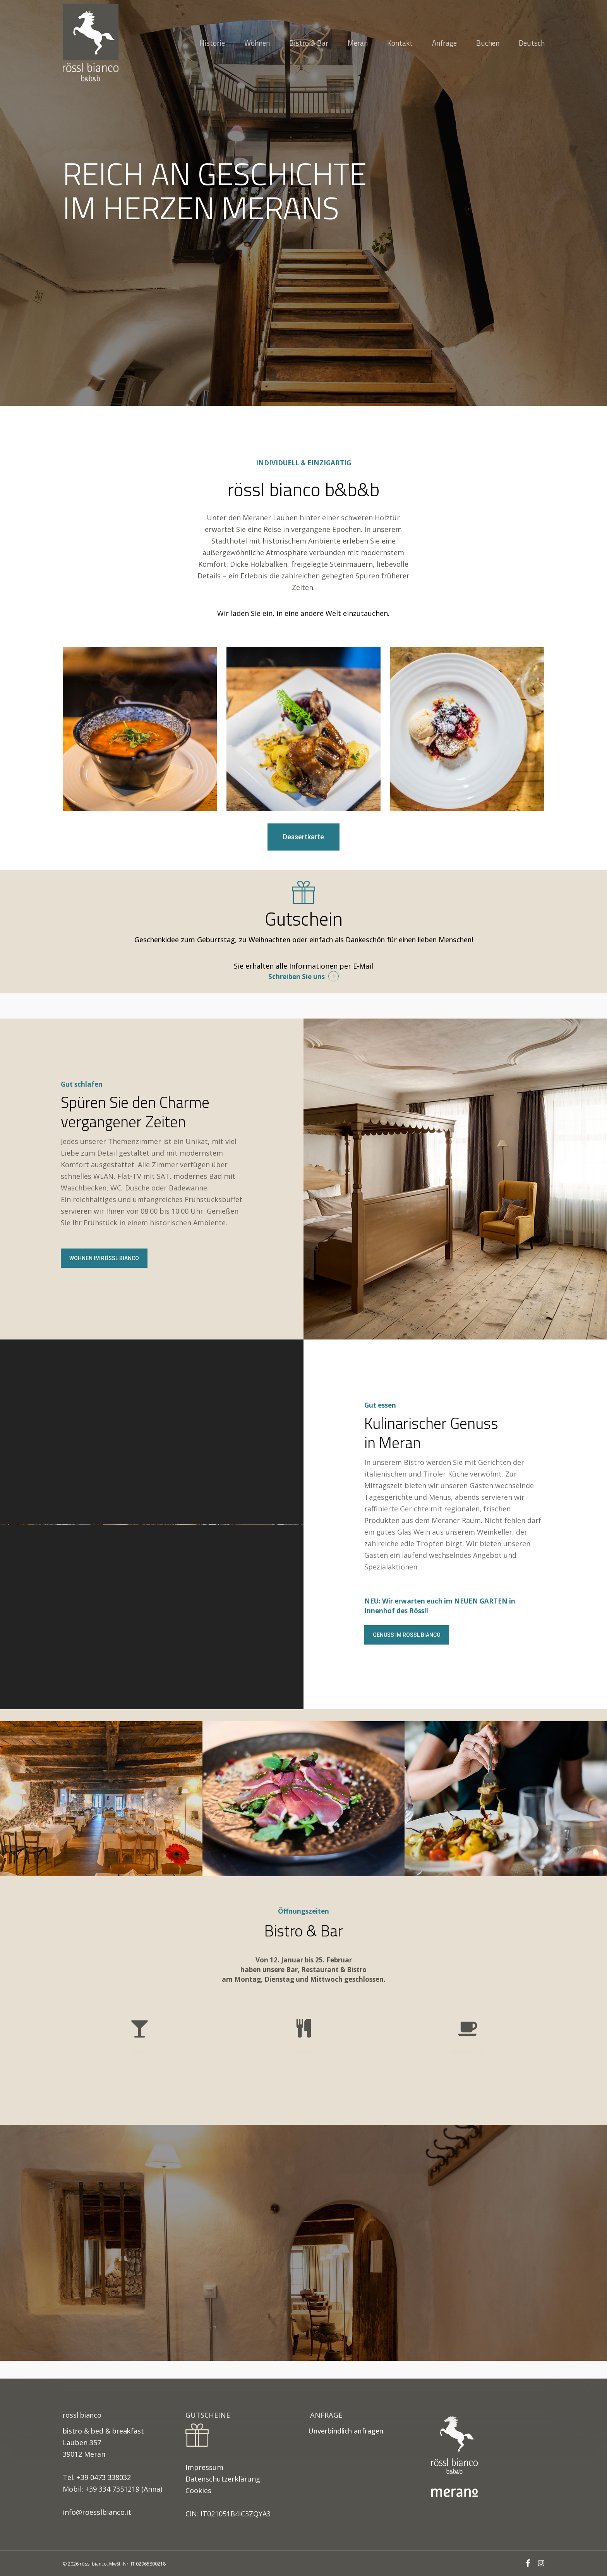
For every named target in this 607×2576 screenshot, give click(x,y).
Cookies (198, 2490)
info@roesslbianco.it (97, 2512)
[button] (303, 837)
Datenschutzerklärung (222, 2478)
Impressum (204, 2467)
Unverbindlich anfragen (345, 2430)
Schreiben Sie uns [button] (296, 976)
